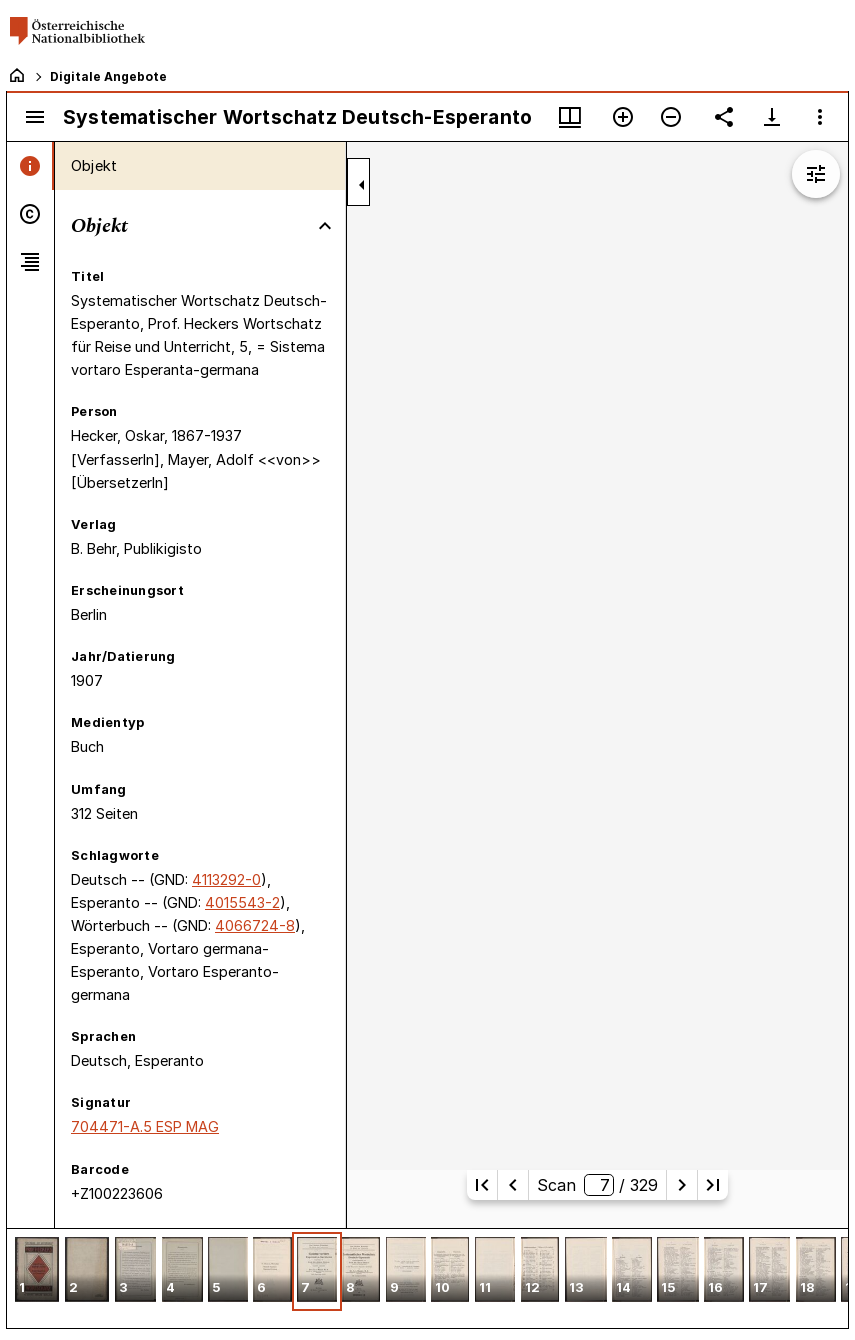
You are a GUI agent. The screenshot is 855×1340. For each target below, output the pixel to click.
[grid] (427, 1278)
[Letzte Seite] (713, 1185)
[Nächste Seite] (682, 1185)
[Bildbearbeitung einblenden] (816, 174)
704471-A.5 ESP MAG (145, 1126)
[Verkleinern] (671, 117)
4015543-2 (242, 902)
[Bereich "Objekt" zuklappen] (325, 226)
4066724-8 (255, 925)
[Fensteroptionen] (820, 117)
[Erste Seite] (482, 1185)
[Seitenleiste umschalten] (35, 117)
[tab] (30, 166)
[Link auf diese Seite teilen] (724, 117)
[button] (37, 1271)
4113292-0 (226, 879)
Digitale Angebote (108, 76)
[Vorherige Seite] (513, 1185)
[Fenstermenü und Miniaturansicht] (570, 117)
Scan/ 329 (597, 1185)
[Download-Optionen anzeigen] (772, 117)
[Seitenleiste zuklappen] (362, 185)
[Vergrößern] (623, 117)
